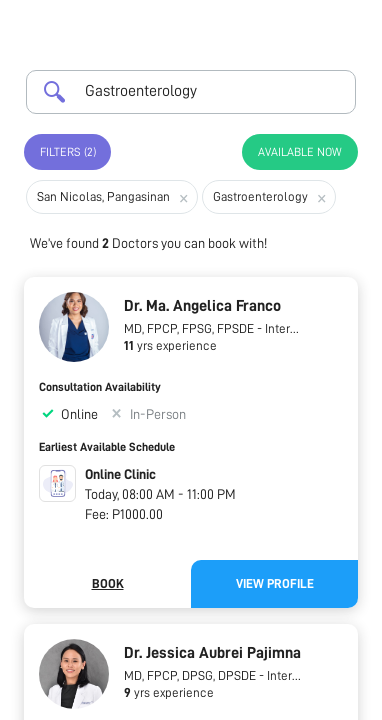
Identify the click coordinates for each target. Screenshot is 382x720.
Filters (68, 152)
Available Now (300, 152)
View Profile (275, 583)
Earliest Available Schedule (107, 447)
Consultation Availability (100, 387)
